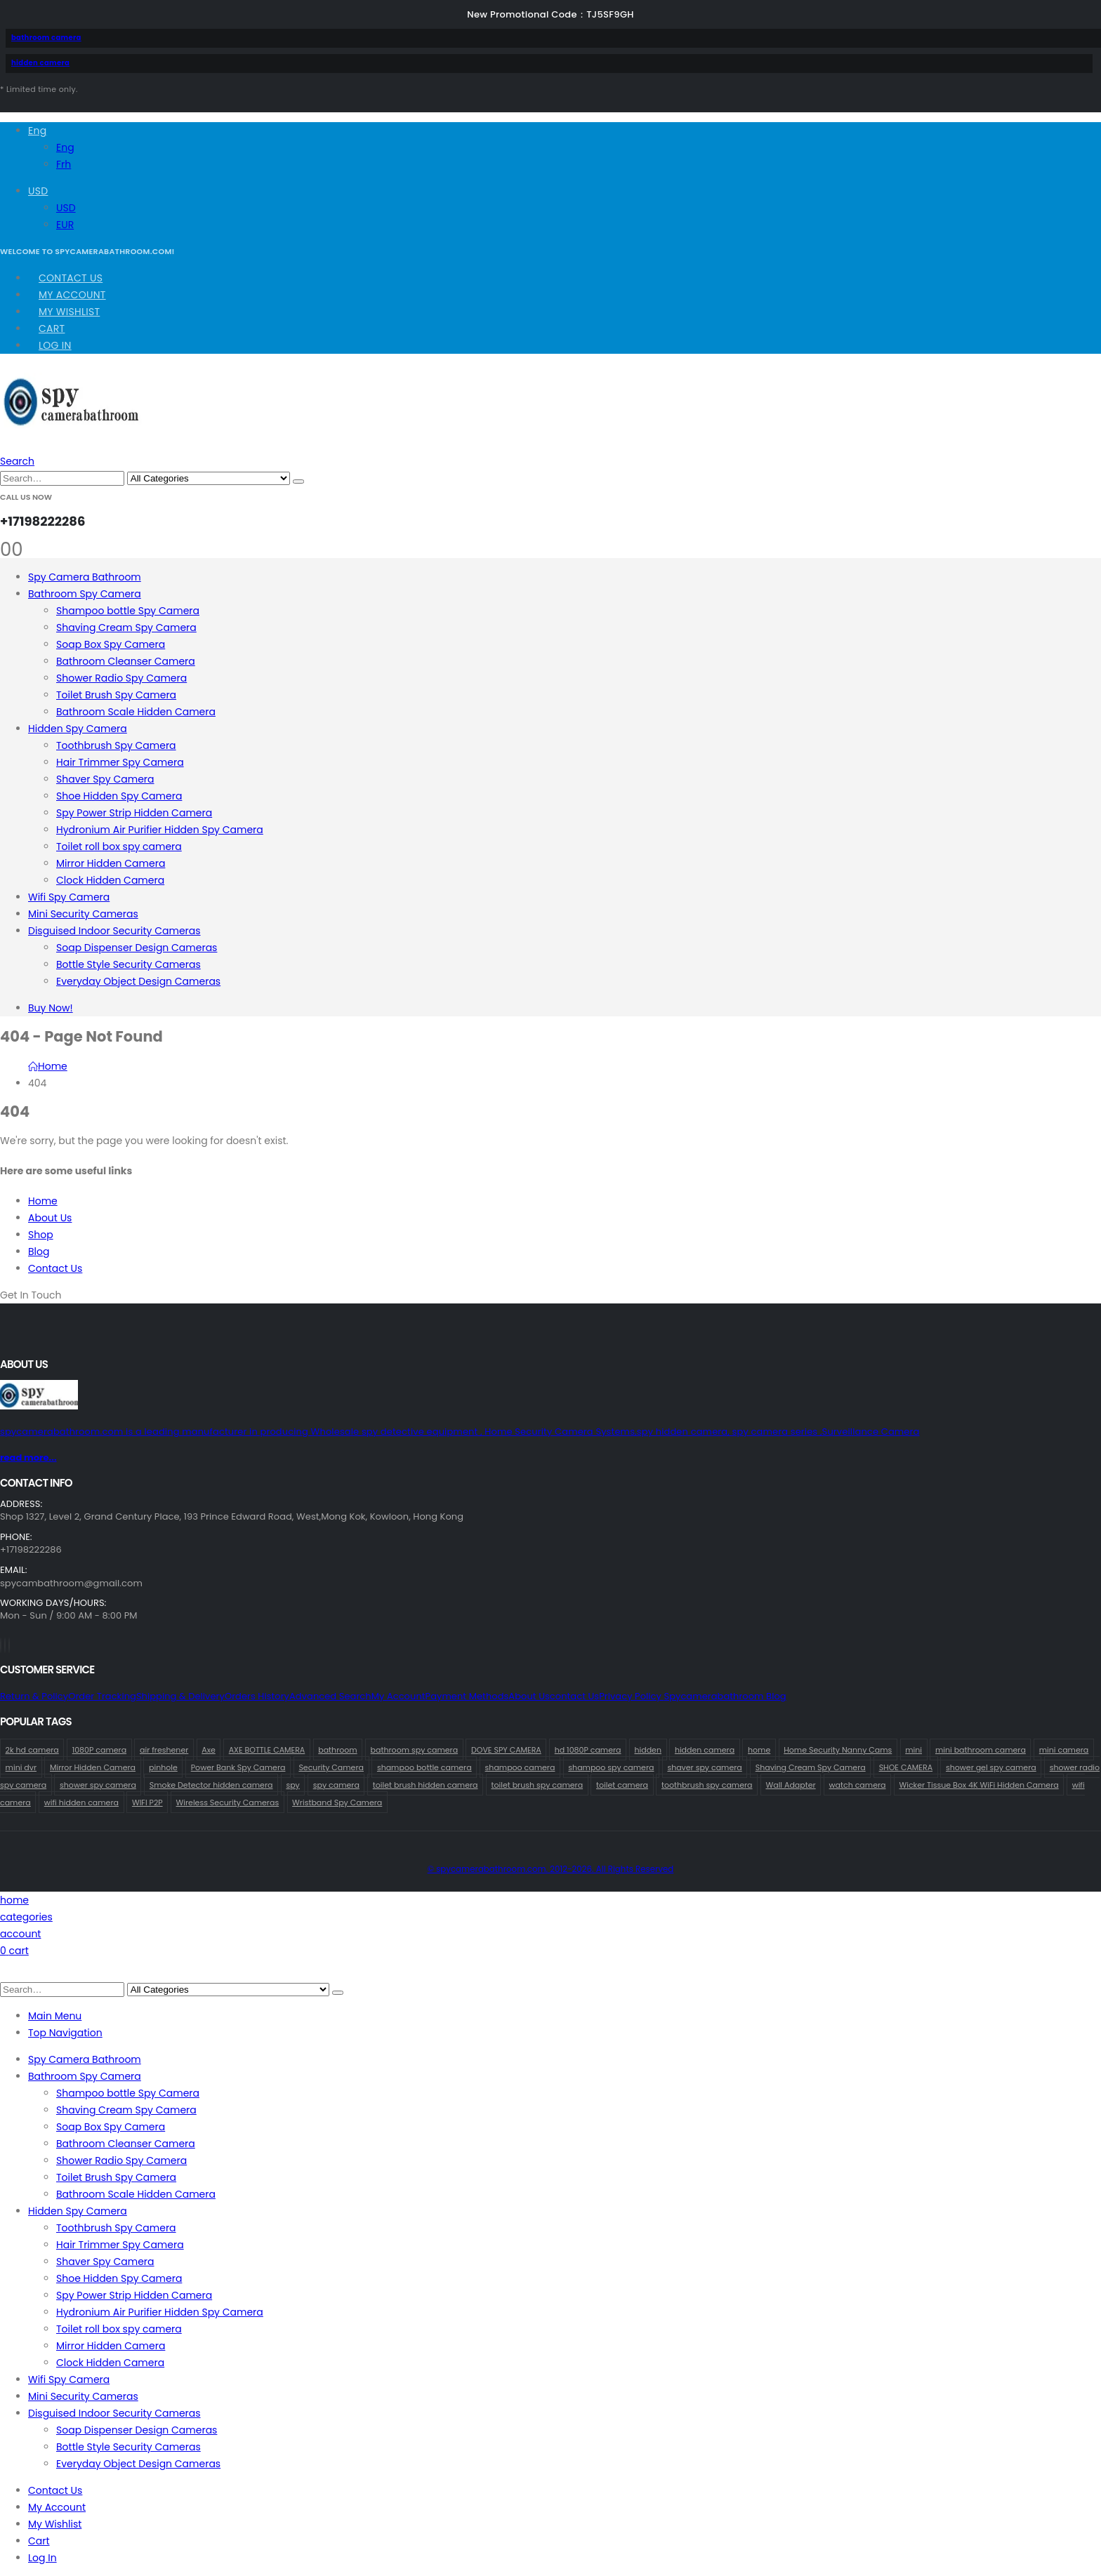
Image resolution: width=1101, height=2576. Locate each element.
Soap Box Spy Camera (110, 644)
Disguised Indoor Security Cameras (114, 931)
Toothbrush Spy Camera (116, 745)
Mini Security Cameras (83, 914)
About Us (50, 1218)
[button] (17, 461)
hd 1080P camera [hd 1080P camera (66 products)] (588, 1749)
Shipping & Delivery (180, 1696)
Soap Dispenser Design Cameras (136, 948)
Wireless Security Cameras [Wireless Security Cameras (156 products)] (227, 1802)
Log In (55, 345)
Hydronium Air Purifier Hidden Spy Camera (159, 830)
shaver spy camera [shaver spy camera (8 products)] (704, 1767)
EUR (65, 225)
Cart (52, 328)
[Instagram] (9, 1645)
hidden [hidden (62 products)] (647, 1749)
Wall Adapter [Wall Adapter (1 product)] (790, 1785)
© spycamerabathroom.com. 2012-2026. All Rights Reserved (551, 1869)
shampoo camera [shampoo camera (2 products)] (520, 1767)
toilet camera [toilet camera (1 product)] (622, 1785)
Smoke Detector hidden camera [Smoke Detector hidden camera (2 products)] (211, 1785)
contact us (574, 1696)
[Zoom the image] (550, 1397)
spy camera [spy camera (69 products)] (336, 1785)
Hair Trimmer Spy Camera (120, 762)
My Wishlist (69, 312)
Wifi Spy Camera (69, 897)
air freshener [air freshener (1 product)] (164, 1749)
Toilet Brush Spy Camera (116, 695)
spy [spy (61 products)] (292, 1785)
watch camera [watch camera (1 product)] (857, 1785)
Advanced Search (330, 1696)
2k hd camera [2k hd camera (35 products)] (32, 1749)
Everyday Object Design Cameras (138, 981)
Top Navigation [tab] (65, 2033)
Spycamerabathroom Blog (725, 1696)
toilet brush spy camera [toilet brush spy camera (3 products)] (537, 1785)
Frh (63, 164)
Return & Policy (34, 1696)
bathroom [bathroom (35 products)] (337, 1749)
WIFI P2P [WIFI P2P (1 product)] (147, 1802)
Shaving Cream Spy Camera (126, 627)
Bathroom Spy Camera (84, 594)
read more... (28, 1457)
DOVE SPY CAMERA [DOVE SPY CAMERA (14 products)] (506, 1749)
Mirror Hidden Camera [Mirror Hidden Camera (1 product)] (93, 1767)
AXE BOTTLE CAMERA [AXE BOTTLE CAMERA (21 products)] (267, 1749)
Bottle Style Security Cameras (128, 964)
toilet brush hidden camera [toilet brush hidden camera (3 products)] (425, 1785)
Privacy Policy (631, 1696)
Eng (37, 131)
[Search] (298, 481)
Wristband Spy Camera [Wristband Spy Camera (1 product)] (337, 1802)
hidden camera (40, 63)
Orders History (257, 1696)
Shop (40, 1235)
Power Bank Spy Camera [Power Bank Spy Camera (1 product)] (238, 1767)
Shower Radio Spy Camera (121, 678)
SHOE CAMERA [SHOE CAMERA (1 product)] (905, 1767)
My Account (72, 295)
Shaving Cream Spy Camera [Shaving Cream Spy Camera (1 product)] (811, 1767)
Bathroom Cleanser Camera (125, 661)
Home (43, 1201)
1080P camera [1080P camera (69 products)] (99, 1749)
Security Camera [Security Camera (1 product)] (331, 1767)
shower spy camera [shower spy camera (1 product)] (98, 1785)
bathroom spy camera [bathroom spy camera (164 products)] (414, 1749)
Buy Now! (50, 1008)
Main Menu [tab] (54, 2016)
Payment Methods (467, 1696)
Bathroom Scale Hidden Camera (136, 712)
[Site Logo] (71, 425)
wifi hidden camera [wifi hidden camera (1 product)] (81, 1802)
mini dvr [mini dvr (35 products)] (21, 1767)
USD (38, 191)
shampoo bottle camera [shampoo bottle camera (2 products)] (424, 1767)
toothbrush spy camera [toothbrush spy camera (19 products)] (707, 1785)
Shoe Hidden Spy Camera (119, 796)
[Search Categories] (208, 478)
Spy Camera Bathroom (84, 577)
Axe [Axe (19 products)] (209, 1749)
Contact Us (71, 278)
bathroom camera (46, 37)
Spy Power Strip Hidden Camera (134, 813)
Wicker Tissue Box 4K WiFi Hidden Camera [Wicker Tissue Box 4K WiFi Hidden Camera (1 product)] (978, 1785)
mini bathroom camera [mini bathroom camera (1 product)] (980, 1749)
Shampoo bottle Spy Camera (127, 611)
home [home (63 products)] (759, 1749)
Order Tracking (102, 1696)
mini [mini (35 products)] (913, 1749)
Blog (38, 1251)
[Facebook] (0, 1645)
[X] (5, 1645)
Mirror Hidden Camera (110, 863)
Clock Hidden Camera (110, 880)
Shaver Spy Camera (105, 779)
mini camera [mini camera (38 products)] (1064, 1749)
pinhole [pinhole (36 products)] (163, 1767)
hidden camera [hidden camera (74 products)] (704, 1749)
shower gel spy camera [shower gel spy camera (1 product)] (991, 1767)
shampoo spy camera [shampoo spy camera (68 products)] (611, 1767)
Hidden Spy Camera (77, 729)
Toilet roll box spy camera (119, 846)
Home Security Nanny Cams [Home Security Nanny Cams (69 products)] (838, 1749)
